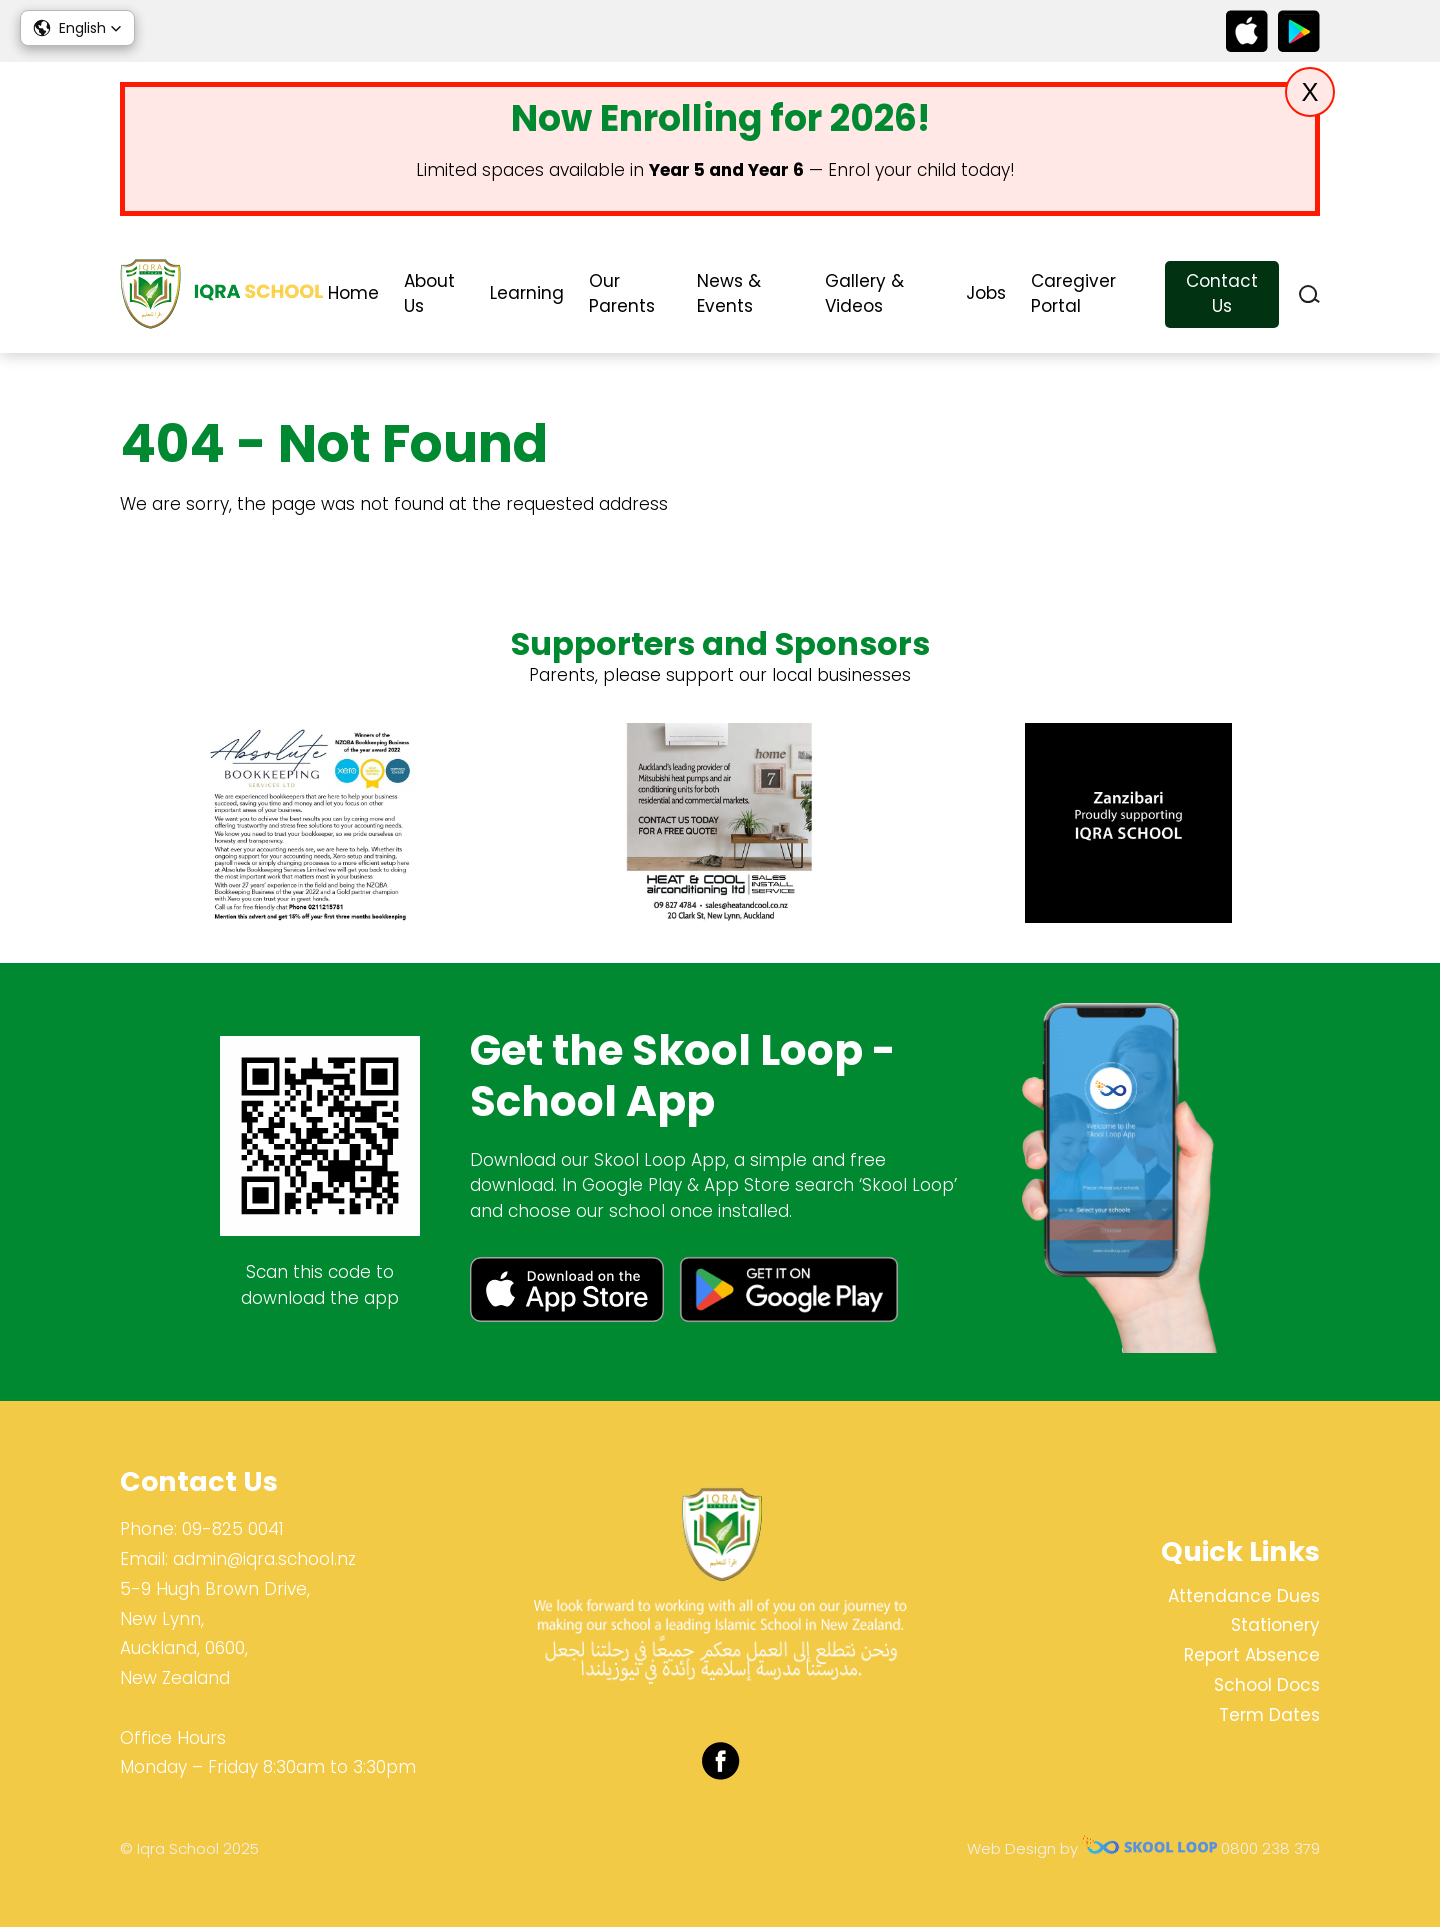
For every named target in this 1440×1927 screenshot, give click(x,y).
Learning (527, 293)
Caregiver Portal (1073, 294)
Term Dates (1269, 1715)
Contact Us (1222, 294)
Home (353, 293)
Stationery (1275, 1625)
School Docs (1267, 1685)
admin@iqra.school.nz (264, 1559)
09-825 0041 (233, 1529)
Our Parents (622, 294)
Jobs (986, 293)
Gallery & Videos (864, 294)
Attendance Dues (1244, 1596)
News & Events (729, 294)
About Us (429, 294)
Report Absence (1252, 1655)
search (1309, 294)
